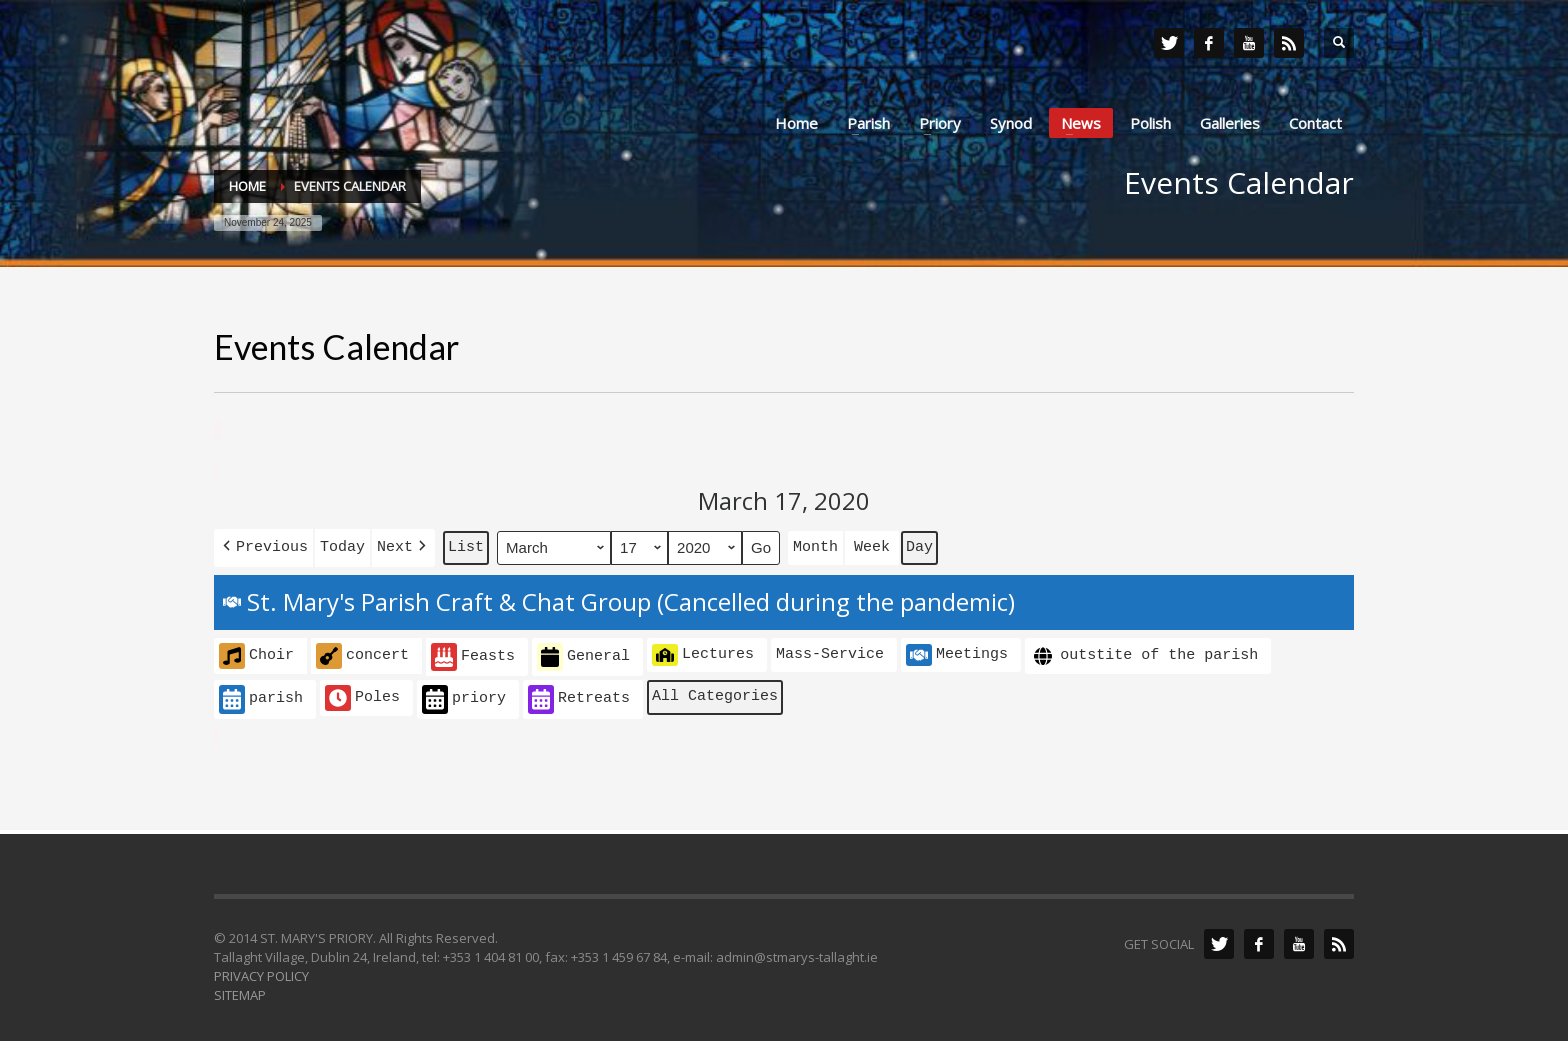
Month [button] (815, 545)
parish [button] (261, 695)
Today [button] (342, 545)
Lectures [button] (703, 651)
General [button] (583, 653)
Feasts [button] (473, 653)
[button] (263, 545)
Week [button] (872, 545)
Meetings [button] (957, 651)
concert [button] (362, 652)
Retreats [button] (579, 695)
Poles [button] (362, 694)
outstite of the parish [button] (1144, 652)
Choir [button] (256, 652)
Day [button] (919, 545)
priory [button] (464, 695)
